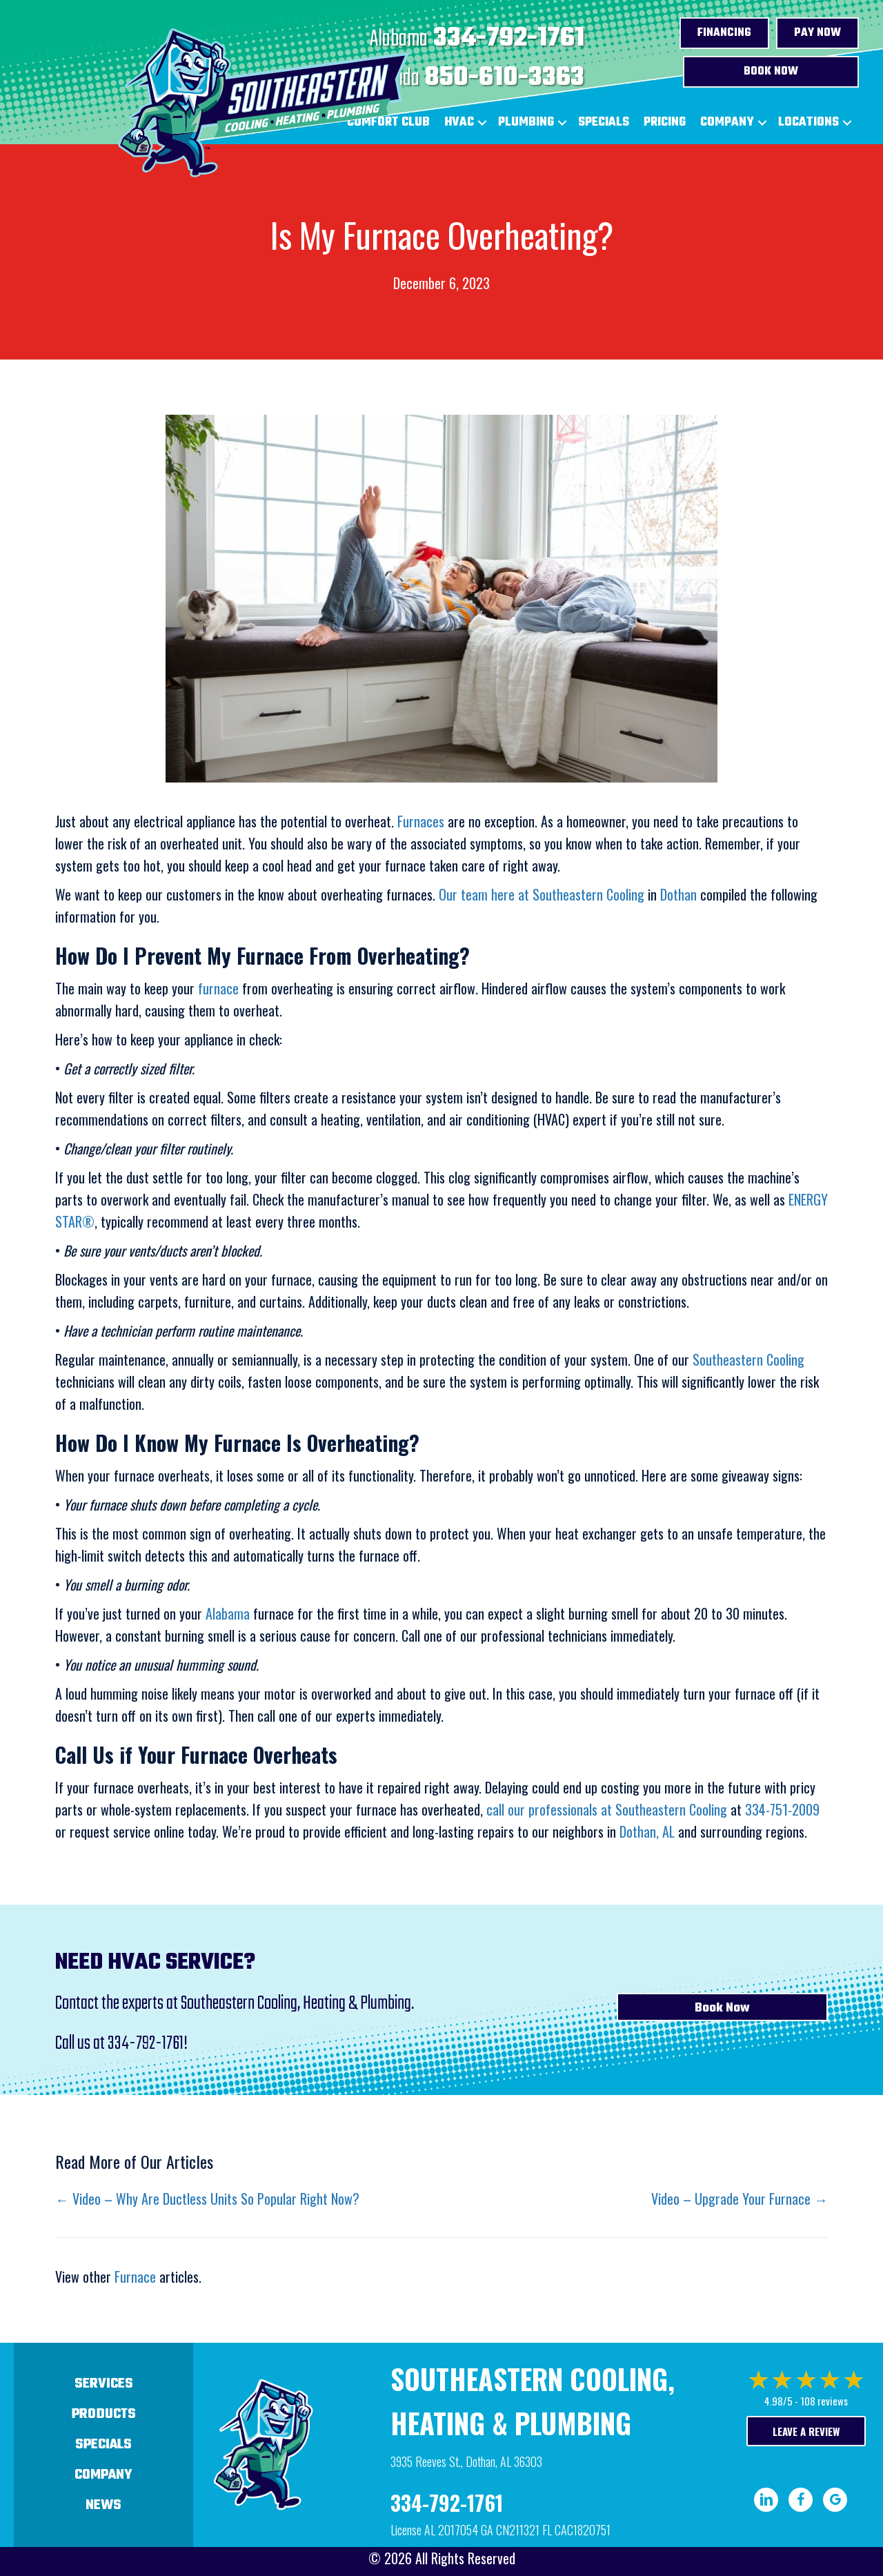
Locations (808, 122)
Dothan (678, 894)
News (103, 2505)
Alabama (228, 1613)
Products (104, 2414)
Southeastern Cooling (748, 1359)
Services (104, 2384)
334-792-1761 (508, 38)
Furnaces (420, 821)
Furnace (135, 2276)
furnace (218, 988)
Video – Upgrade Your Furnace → (739, 2198)
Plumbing (526, 122)
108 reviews (824, 2400)
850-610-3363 (504, 78)
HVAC (459, 122)
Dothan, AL (647, 1831)
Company (727, 122)
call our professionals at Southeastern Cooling (606, 1809)
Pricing (665, 122)
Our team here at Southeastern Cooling (541, 894)
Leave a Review (806, 2431)
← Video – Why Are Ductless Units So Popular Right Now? (207, 2198)
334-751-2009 (782, 1809)
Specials (603, 122)
